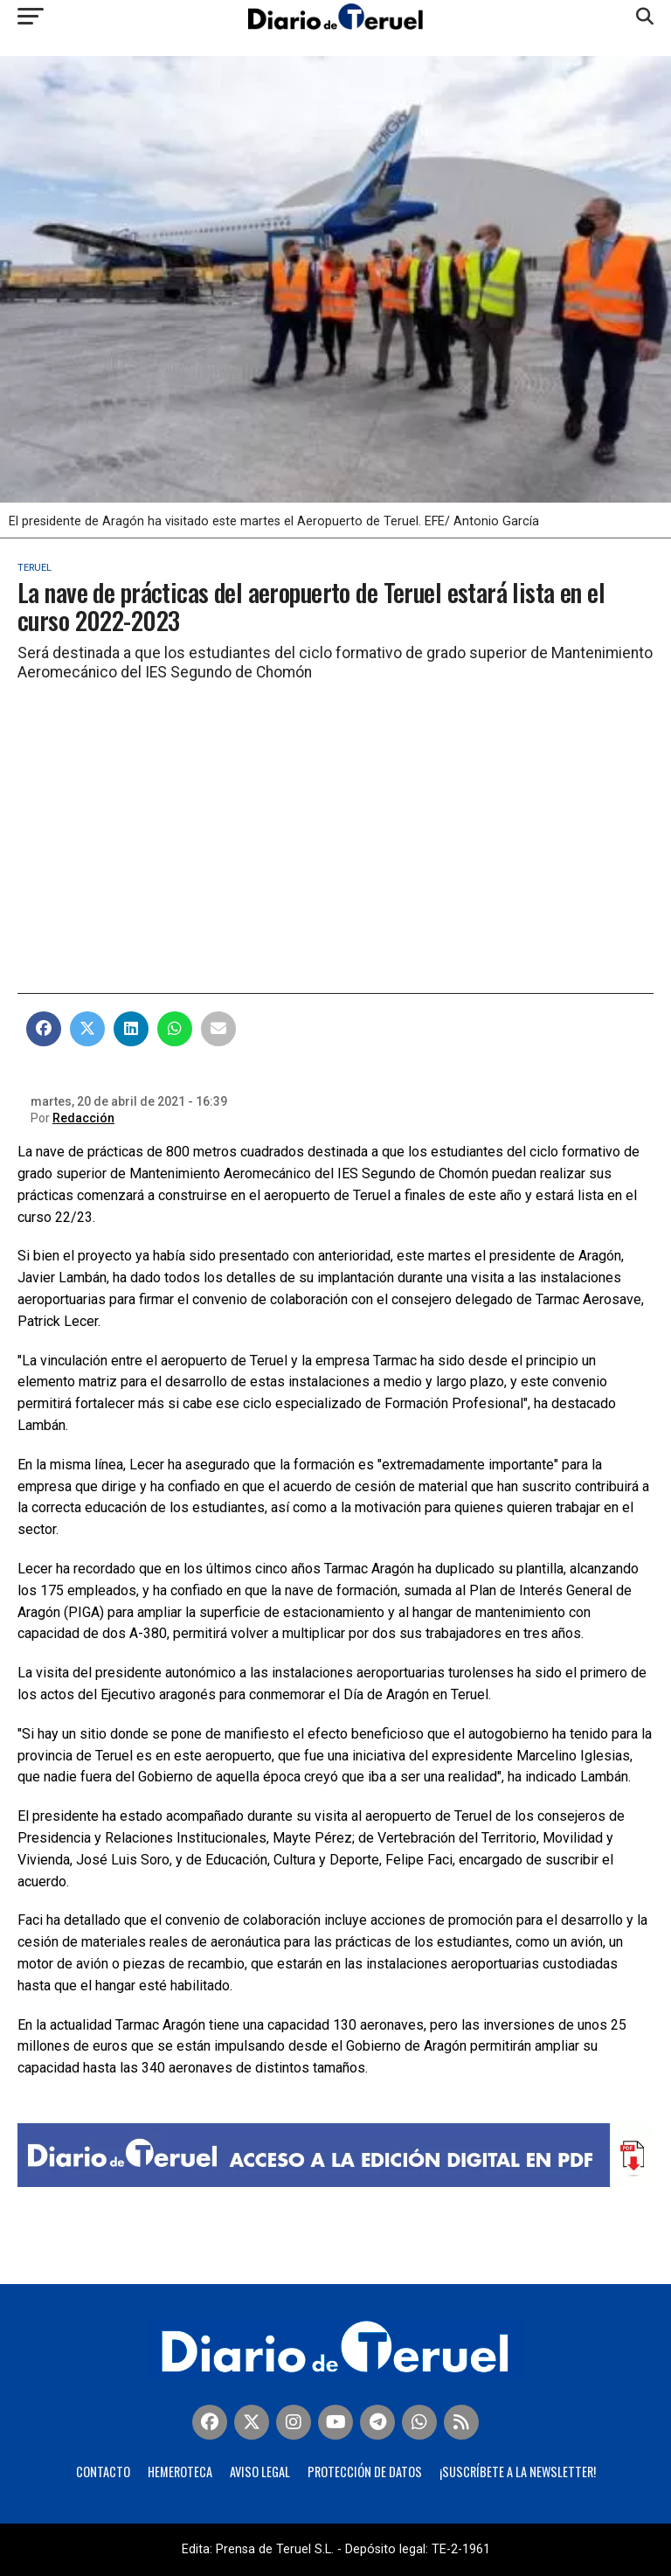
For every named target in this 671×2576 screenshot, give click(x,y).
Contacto (103, 2471)
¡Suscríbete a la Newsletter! (517, 2471)
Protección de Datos (365, 2471)
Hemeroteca (180, 2471)
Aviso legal (260, 2471)
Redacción (83, 1118)
